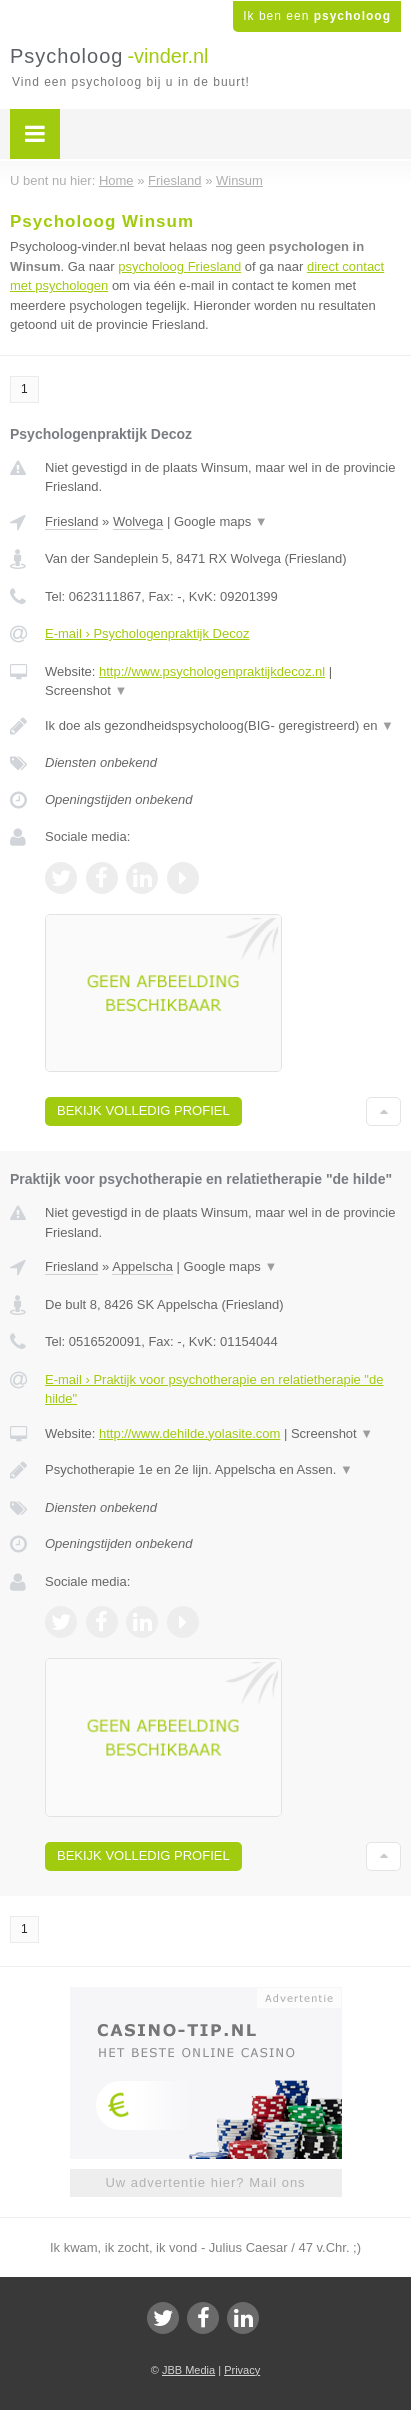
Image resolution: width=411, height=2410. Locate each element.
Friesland (71, 521)
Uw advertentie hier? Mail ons (205, 2182)
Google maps (221, 521)
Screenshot (86, 690)
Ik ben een (317, 16)
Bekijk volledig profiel (143, 1110)
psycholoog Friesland (179, 266)
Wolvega (138, 521)
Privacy (242, 2370)
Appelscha (142, 1266)
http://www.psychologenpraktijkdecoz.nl (212, 671)
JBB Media (188, 2370)
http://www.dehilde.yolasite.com (189, 1433)
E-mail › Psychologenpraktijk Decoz (147, 633)
